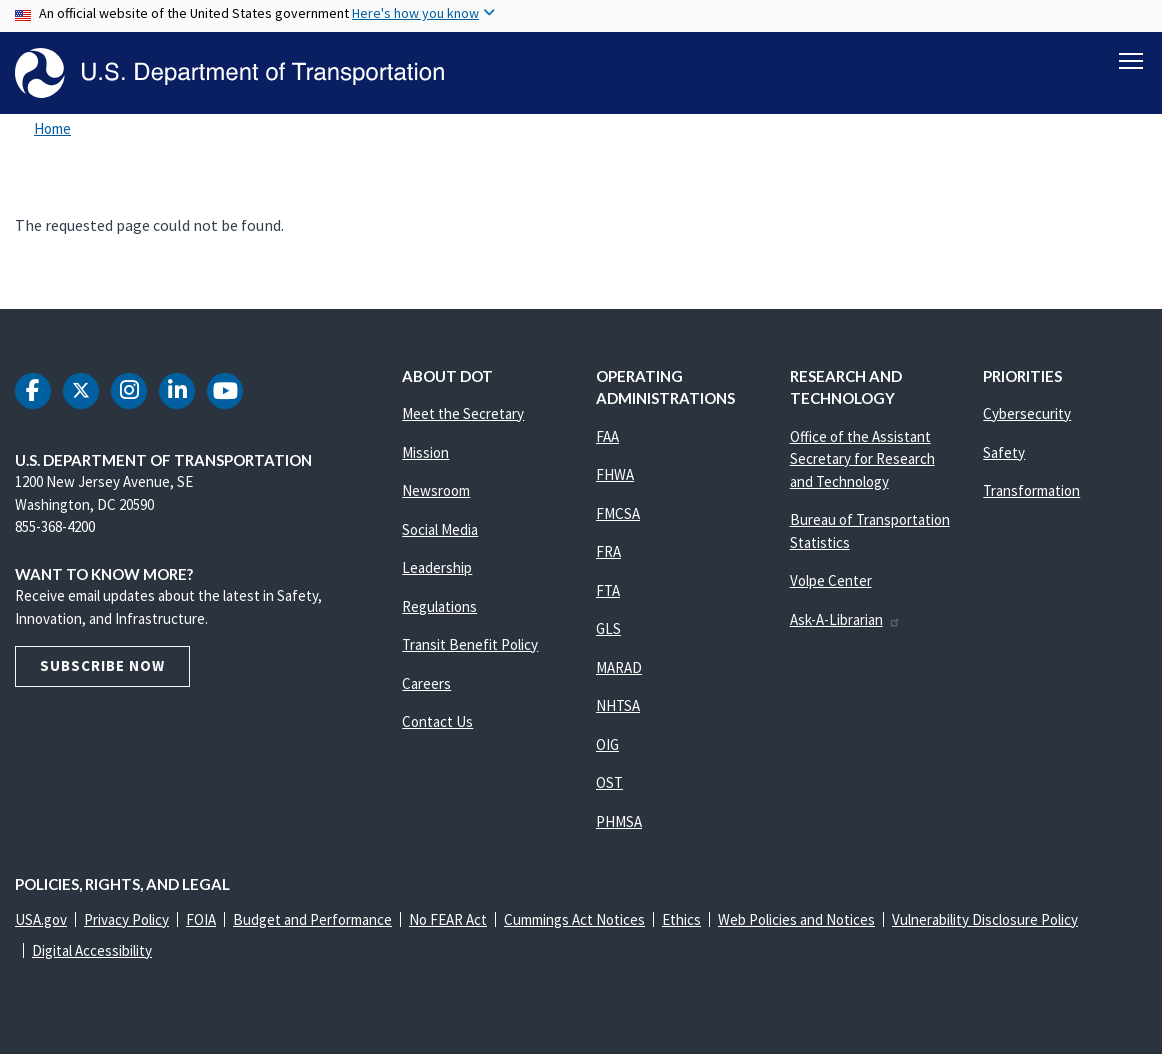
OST (609, 782)
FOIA (201, 919)
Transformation (1031, 490)
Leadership (437, 567)
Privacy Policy (126, 919)
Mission (425, 452)
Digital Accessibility (92, 950)
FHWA (615, 474)
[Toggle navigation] (1131, 61)
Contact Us (437, 721)
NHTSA (618, 705)
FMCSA (618, 513)
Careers (426, 683)
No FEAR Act (448, 919)
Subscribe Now (102, 665)
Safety (1004, 452)
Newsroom (436, 490)
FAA (607, 436)
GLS (608, 628)
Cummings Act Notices (574, 919)
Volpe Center (831, 580)
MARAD (619, 667)
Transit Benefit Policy (470, 644)
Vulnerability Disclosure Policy (985, 919)
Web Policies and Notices (796, 919)
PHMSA (619, 821)
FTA (608, 590)
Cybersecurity (1027, 413)
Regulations (439, 606)
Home (52, 128)
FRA (608, 551)
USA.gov (41, 919)
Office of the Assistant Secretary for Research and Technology (862, 459)
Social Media (440, 529)
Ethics (681, 919)
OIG (607, 744)
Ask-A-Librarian (845, 619)
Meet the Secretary (463, 413)
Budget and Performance (312, 919)
